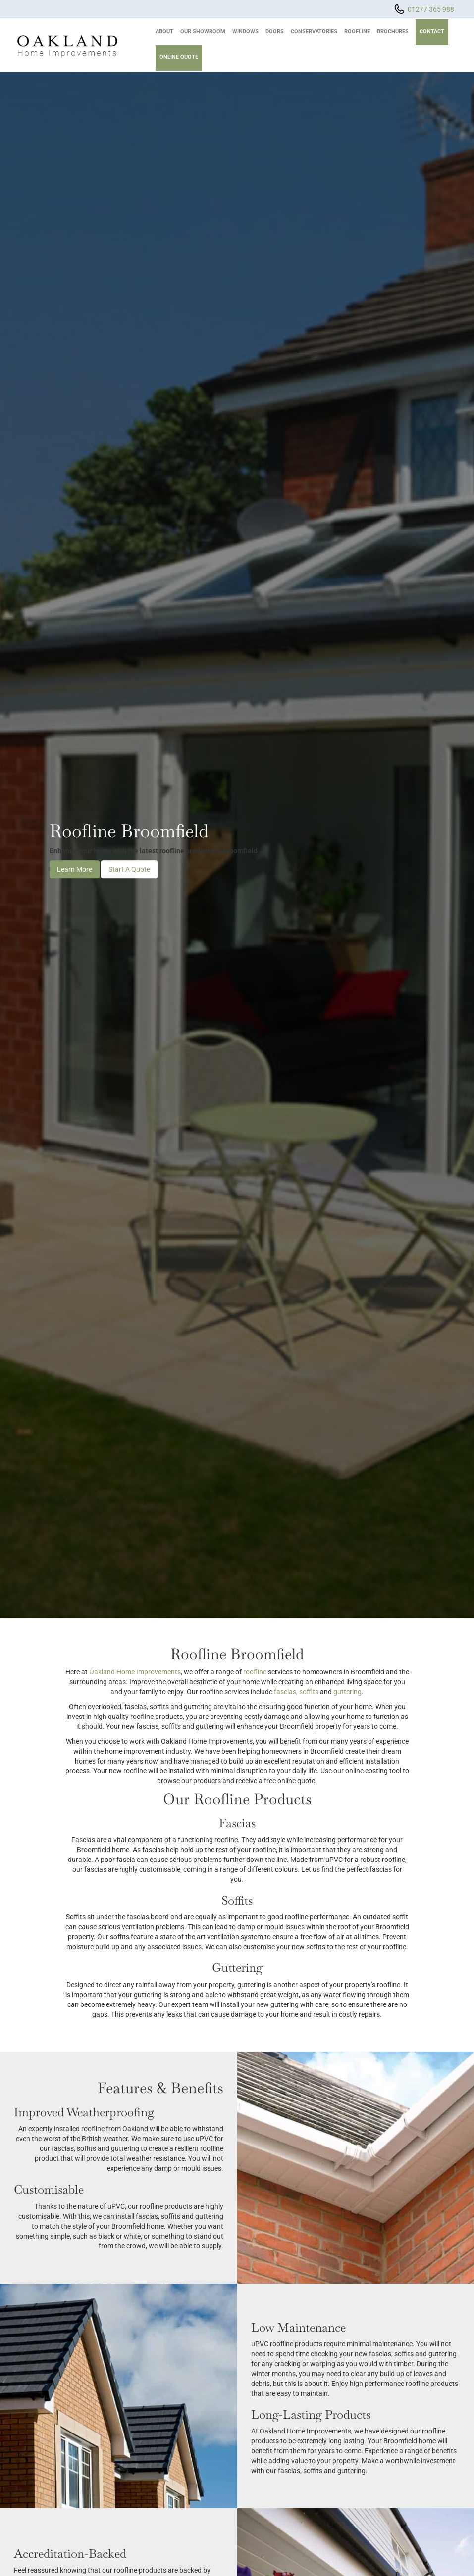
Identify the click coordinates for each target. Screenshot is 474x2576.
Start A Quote (129, 870)
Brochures (393, 31)
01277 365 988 (431, 9)
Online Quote (178, 57)
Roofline (357, 31)
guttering (347, 1692)
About (164, 31)
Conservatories (314, 31)
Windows (245, 31)
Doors (274, 31)
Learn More (74, 870)
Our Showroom (202, 31)
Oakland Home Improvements (135, 1672)
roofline (254, 1672)
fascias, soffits (296, 1692)
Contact (432, 31)
